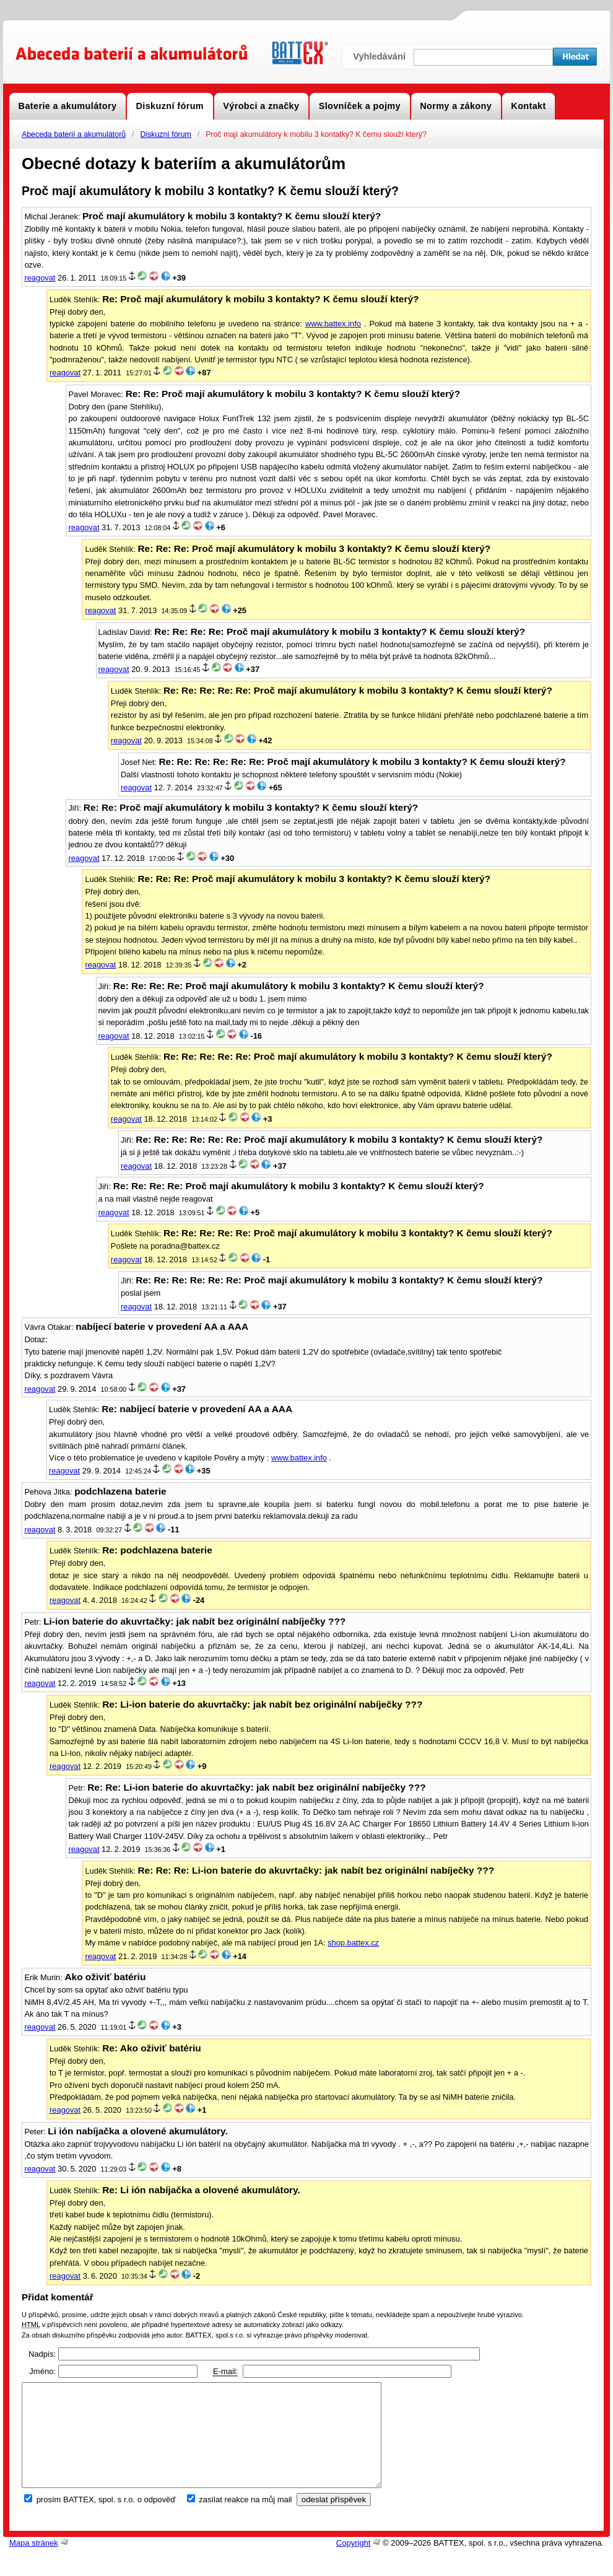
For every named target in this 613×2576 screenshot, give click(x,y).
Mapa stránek (33, 2563)
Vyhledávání (379, 56)
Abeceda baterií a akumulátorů (74, 134)
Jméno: (42, 2371)
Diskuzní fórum (165, 134)
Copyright (353, 2563)
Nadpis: (42, 2354)
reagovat (39, 277)
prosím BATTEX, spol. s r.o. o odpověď (106, 2520)
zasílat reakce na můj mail (245, 2520)
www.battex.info (333, 323)
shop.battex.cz (353, 1942)
